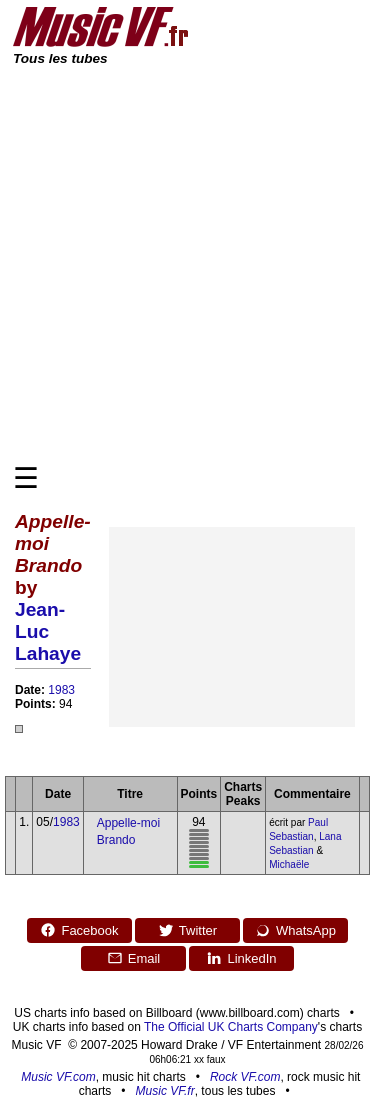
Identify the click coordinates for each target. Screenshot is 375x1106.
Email (134, 958)
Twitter (187, 930)
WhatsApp (295, 930)
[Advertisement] (187, 263)
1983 (61, 690)
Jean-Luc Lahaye (48, 631)
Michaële (289, 864)
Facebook (79, 930)
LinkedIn (241, 958)
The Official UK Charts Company (231, 1027)
